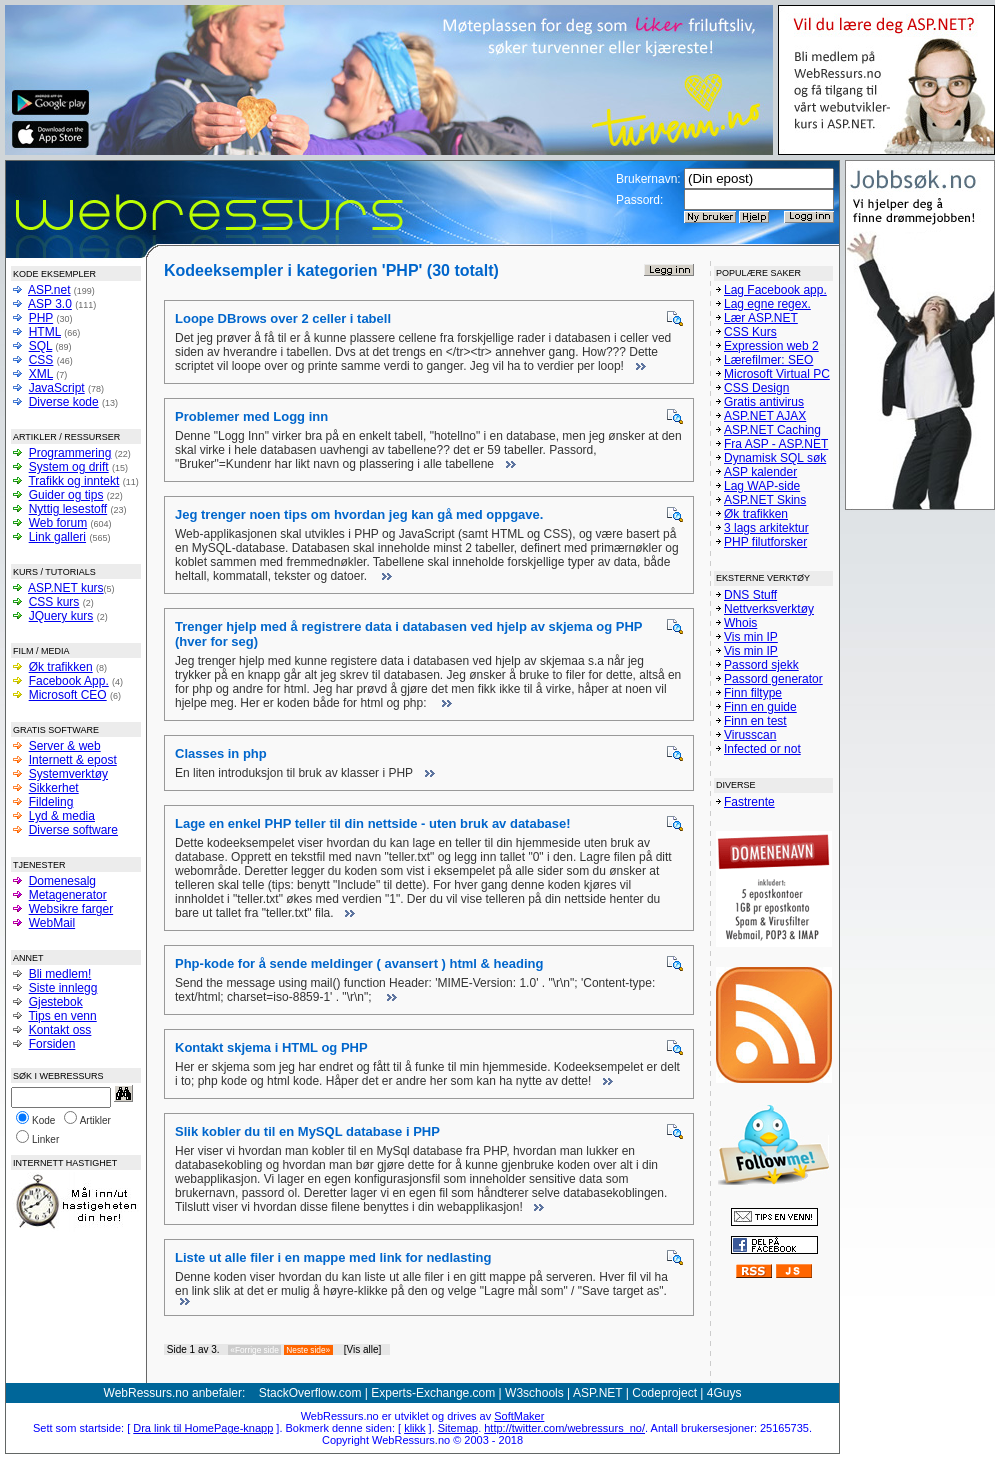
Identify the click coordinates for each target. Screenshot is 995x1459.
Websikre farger (71, 909)
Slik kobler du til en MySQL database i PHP (307, 1131)
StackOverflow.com (310, 1393)
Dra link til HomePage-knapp (203, 1428)
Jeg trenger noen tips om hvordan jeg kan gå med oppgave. (359, 514)
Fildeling (51, 802)
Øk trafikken (61, 667)
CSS (41, 360)
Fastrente (749, 802)
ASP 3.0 (50, 304)
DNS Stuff (750, 595)
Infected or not (762, 749)
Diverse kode (64, 402)
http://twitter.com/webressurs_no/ (564, 1428)
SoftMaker (519, 1416)
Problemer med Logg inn (251, 416)
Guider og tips (66, 495)
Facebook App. (69, 681)
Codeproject (664, 1393)
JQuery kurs (61, 616)
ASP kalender (760, 472)
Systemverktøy (68, 774)
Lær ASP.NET (761, 318)
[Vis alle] (363, 1349)
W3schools (534, 1393)
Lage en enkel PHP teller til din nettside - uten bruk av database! (373, 823)
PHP (41, 318)
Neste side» (308, 1350)
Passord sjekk (761, 665)
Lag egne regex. (767, 304)
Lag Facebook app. (775, 290)
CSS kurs (54, 602)
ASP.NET (598, 1393)
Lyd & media (62, 816)
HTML (45, 332)
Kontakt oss (60, 1030)
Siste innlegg (63, 988)
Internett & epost (73, 760)
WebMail (52, 923)
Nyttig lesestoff (68, 509)
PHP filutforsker (765, 542)
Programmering (70, 453)
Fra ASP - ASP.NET (776, 444)
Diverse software (73, 830)
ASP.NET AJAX (765, 416)
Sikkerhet (54, 788)
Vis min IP (751, 637)
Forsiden (52, 1044)
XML (41, 374)
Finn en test (755, 721)
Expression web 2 (771, 346)
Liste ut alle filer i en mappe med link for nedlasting (333, 1257)
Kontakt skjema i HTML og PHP (271, 1047)
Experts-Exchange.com (433, 1393)
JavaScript (57, 388)
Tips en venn (62, 1016)
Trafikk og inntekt (73, 481)
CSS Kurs (750, 332)
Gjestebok (56, 1002)
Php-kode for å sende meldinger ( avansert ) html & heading (359, 963)
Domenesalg (62, 881)
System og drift (69, 467)
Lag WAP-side (762, 486)
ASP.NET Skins (765, 500)
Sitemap (458, 1428)
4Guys (724, 1393)
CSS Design (756, 388)
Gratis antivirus (764, 402)
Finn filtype (753, 693)
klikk (414, 1428)
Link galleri (57, 537)
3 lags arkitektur (766, 528)
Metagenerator (68, 895)
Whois (740, 623)
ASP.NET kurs (66, 588)
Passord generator (773, 679)
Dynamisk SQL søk (775, 458)
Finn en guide (760, 707)
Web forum (58, 523)
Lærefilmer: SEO (768, 360)
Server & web (65, 746)
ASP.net (49, 290)
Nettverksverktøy (769, 609)
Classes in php (221, 753)
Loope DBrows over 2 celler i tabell (283, 318)
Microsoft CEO (68, 695)
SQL (41, 346)
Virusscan (750, 735)
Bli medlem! (60, 974)
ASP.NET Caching (772, 430)
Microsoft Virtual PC (777, 374)
